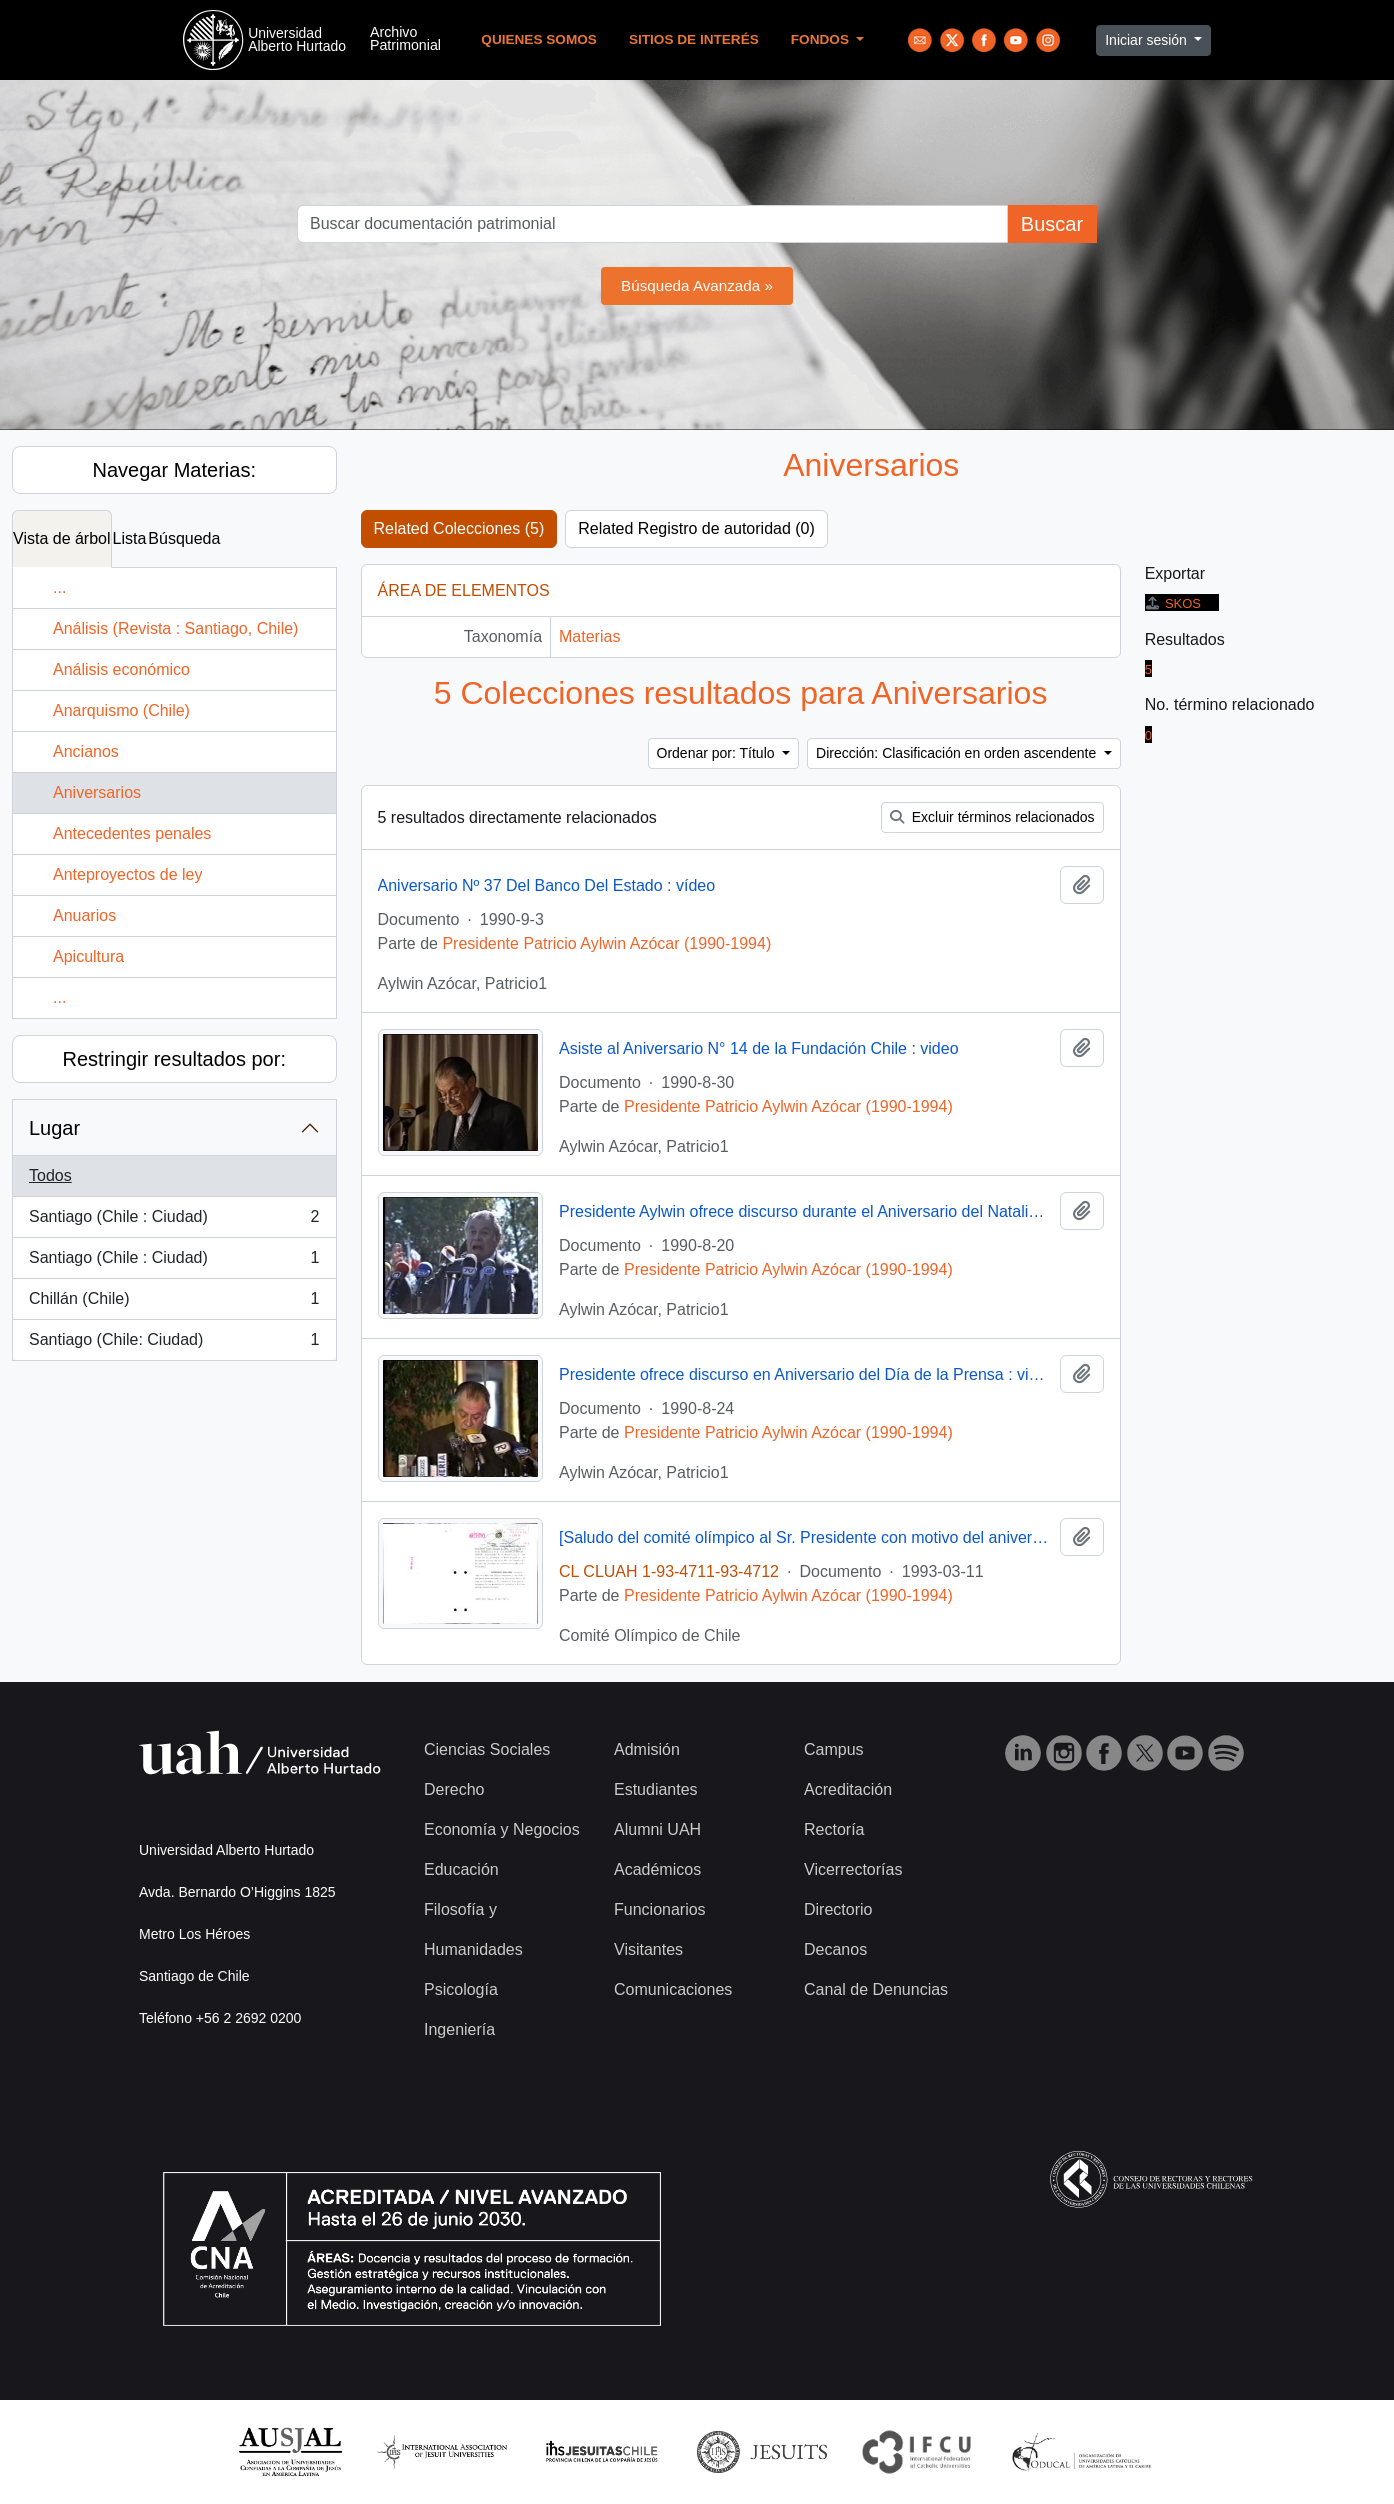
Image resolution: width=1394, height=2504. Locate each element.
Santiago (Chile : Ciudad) (174, 1221)
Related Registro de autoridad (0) (696, 528)
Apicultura (88, 956)
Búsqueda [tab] (184, 538)
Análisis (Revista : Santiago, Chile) (175, 628)
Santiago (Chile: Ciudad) (174, 1344)
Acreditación (848, 1789)
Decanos (835, 1949)
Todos (50, 1175)
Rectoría (834, 1829)
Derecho (454, 1789)
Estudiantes (656, 1789)
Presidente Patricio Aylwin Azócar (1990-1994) (606, 943)
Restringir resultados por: (174, 1059)
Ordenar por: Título (718, 753)
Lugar (54, 1128)
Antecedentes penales (132, 833)
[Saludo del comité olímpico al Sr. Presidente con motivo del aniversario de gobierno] (805, 1537)
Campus (834, 1749)
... (59, 587)
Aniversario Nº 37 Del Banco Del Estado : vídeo (547, 885)
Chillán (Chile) (174, 1303)
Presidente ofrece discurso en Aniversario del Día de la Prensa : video (805, 1374)
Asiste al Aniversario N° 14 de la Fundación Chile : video (759, 1048)
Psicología (461, 1989)
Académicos (657, 1869)
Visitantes (648, 1949)
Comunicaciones (673, 1989)
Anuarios (84, 915)
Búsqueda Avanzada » (697, 285)
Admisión (647, 1749)
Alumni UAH (657, 1829)
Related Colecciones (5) (459, 528)
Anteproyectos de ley (127, 874)
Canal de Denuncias (876, 1989)
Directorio (838, 1909)
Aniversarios (97, 792)
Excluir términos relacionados (992, 817)
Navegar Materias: (174, 470)
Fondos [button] (822, 39)
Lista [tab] (130, 538)
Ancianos (86, 751)
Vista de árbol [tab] (62, 538)
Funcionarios (660, 1909)
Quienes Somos (539, 39)
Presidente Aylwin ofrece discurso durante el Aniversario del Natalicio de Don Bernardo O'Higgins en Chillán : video (805, 1211)
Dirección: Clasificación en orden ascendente (958, 753)
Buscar (1052, 224)
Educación (461, 1869)
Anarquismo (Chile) (121, 710)
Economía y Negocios (502, 1829)
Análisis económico (121, 669)
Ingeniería (459, 2029)
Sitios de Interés (694, 39)
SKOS (1173, 603)
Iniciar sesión (1148, 40)
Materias (589, 636)
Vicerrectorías (853, 1869)
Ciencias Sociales (487, 1749)
